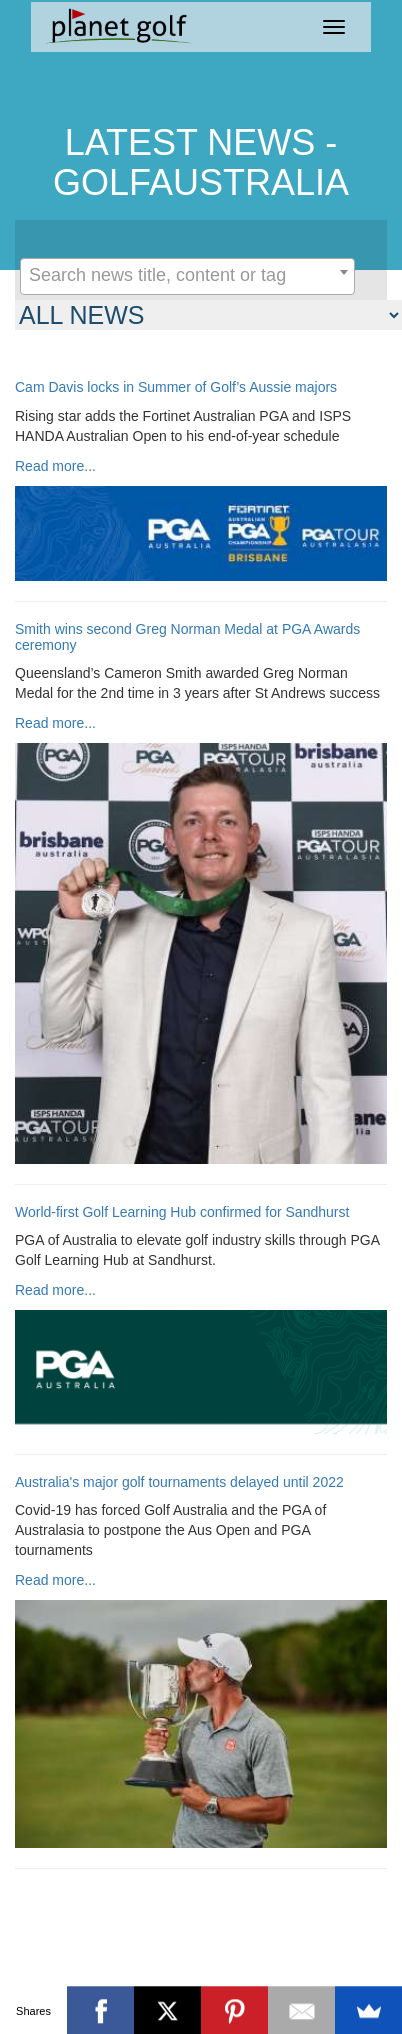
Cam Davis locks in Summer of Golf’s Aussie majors (176, 387)
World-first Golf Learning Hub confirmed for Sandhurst (182, 1212)
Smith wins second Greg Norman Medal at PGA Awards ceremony (187, 637)
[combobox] (187, 276)
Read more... (55, 466)
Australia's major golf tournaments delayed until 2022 (179, 1482)
